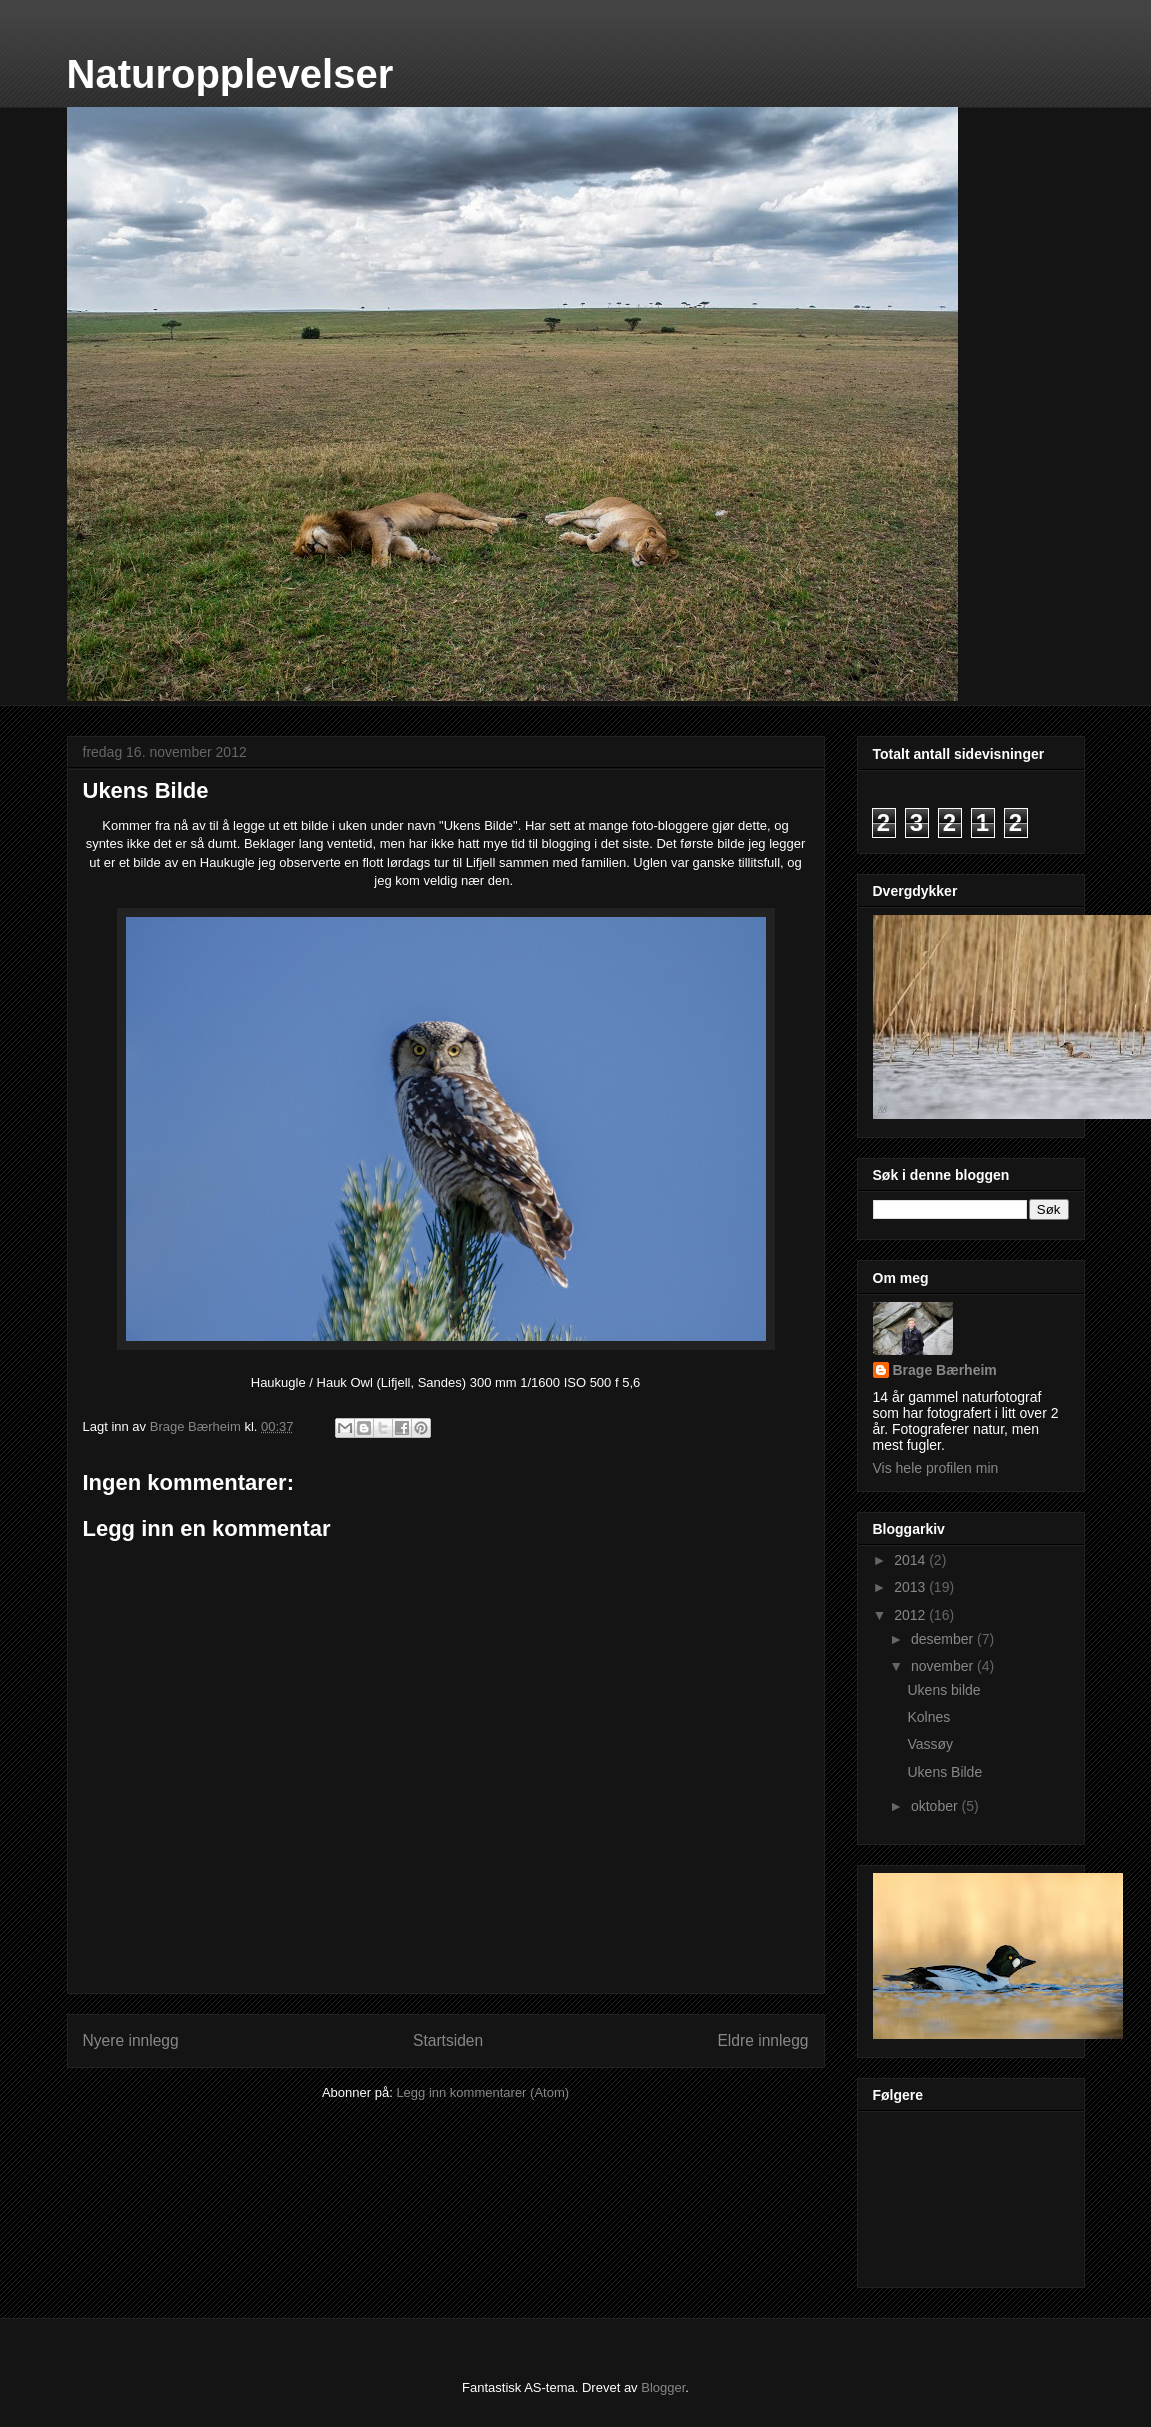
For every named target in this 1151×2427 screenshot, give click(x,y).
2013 (911, 1587)
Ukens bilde (943, 1690)
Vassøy (930, 1744)
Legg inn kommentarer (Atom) (482, 2092)
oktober (936, 1806)
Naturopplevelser (230, 74)
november (944, 1666)
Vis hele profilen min (936, 1468)
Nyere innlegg (131, 2040)
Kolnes (928, 1717)
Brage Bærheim (945, 1370)
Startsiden (448, 2040)
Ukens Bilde (944, 1772)
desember (944, 1639)
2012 (911, 1615)
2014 (911, 1560)
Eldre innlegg (762, 2040)
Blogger (663, 2387)
